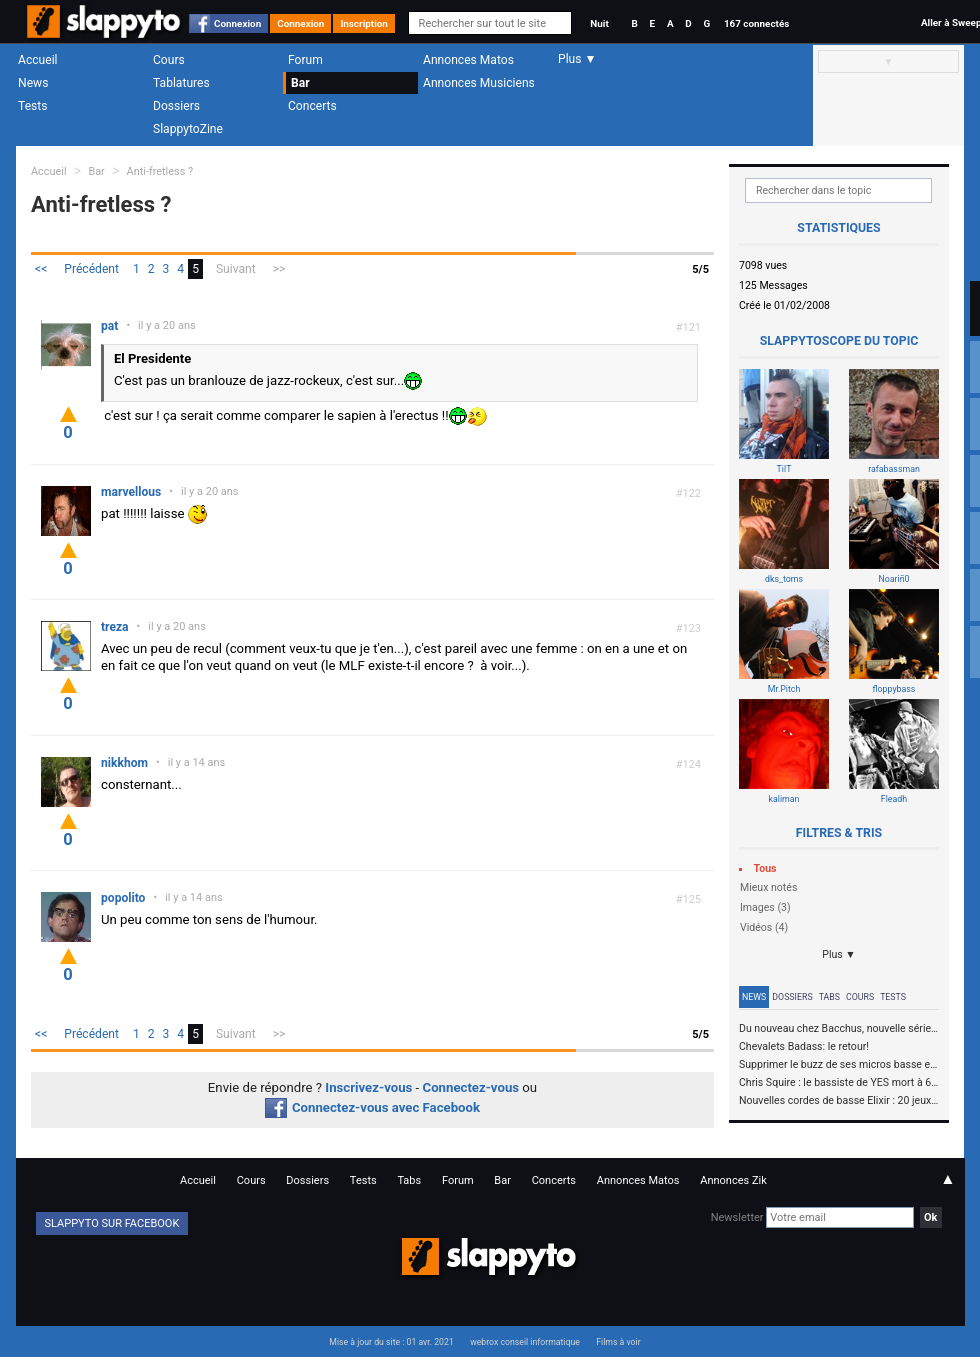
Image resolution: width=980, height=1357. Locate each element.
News (33, 83)
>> (279, 269)
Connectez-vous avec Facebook (372, 1107)
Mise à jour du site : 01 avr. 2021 (391, 1342)
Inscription (364, 23)
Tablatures (181, 83)
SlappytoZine (188, 129)
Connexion (237, 23)
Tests (32, 106)
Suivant (236, 269)
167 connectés (756, 23)
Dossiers (176, 106)
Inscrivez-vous (368, 1087)
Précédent (91, 269)
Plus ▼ (839, 954)
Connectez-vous (471, 1087)
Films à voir (618, 1342)
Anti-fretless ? (160, 171)
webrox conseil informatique (525, 1342)
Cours (169, 60)
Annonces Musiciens (479, 83)
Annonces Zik (733, 1180)
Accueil (38, 60)
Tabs (829, 997)
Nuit (599, 23)
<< (41, 269)
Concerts (312, 106)
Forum (305, 60)
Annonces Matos (468, 60)
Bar (300, 83)
